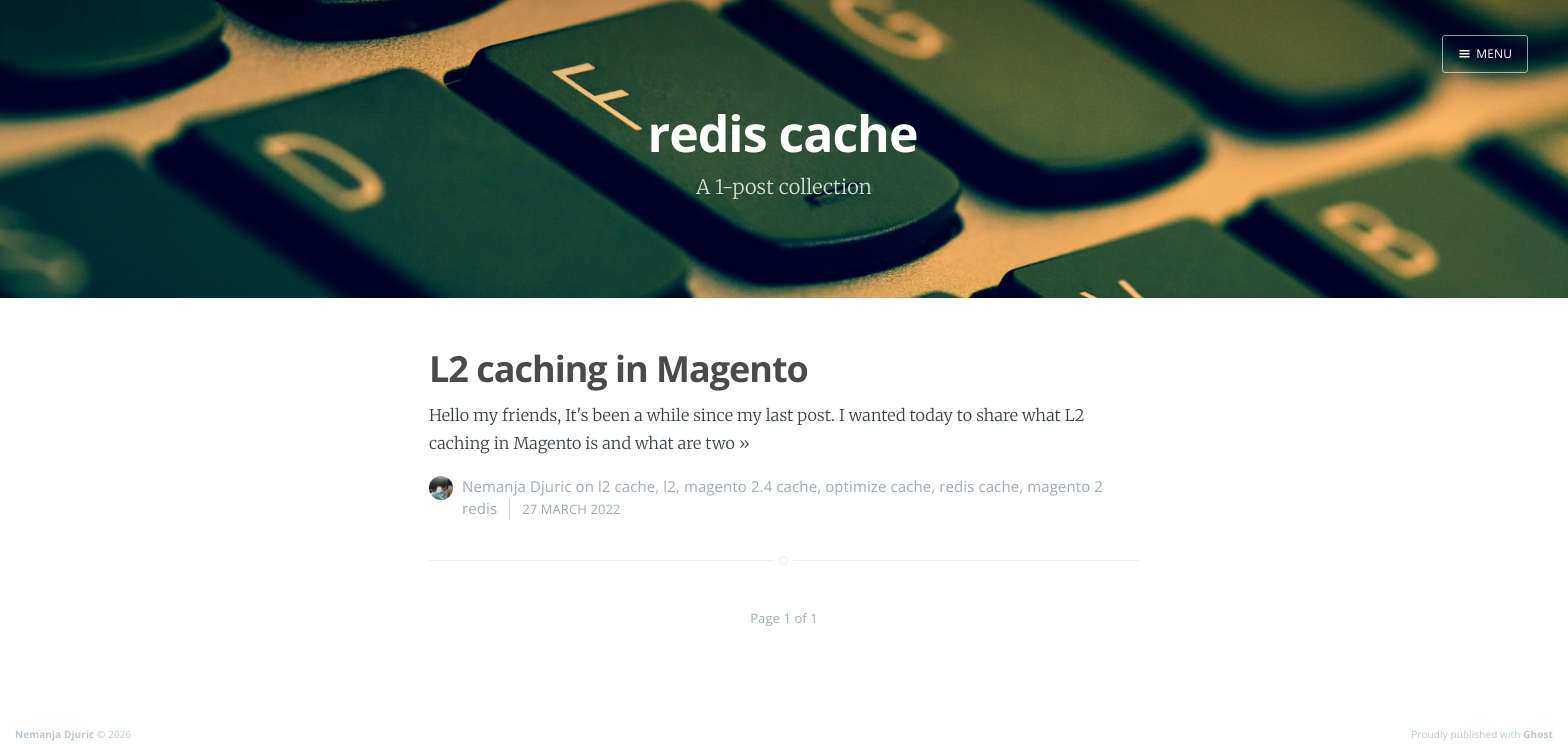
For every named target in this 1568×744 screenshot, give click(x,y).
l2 (669, 487)
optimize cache (878, 487)
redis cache (979, 487)
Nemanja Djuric (517, 487)
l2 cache (626, 487)
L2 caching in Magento (618, 368)
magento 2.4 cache (750, 487)
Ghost (1538, 734)
